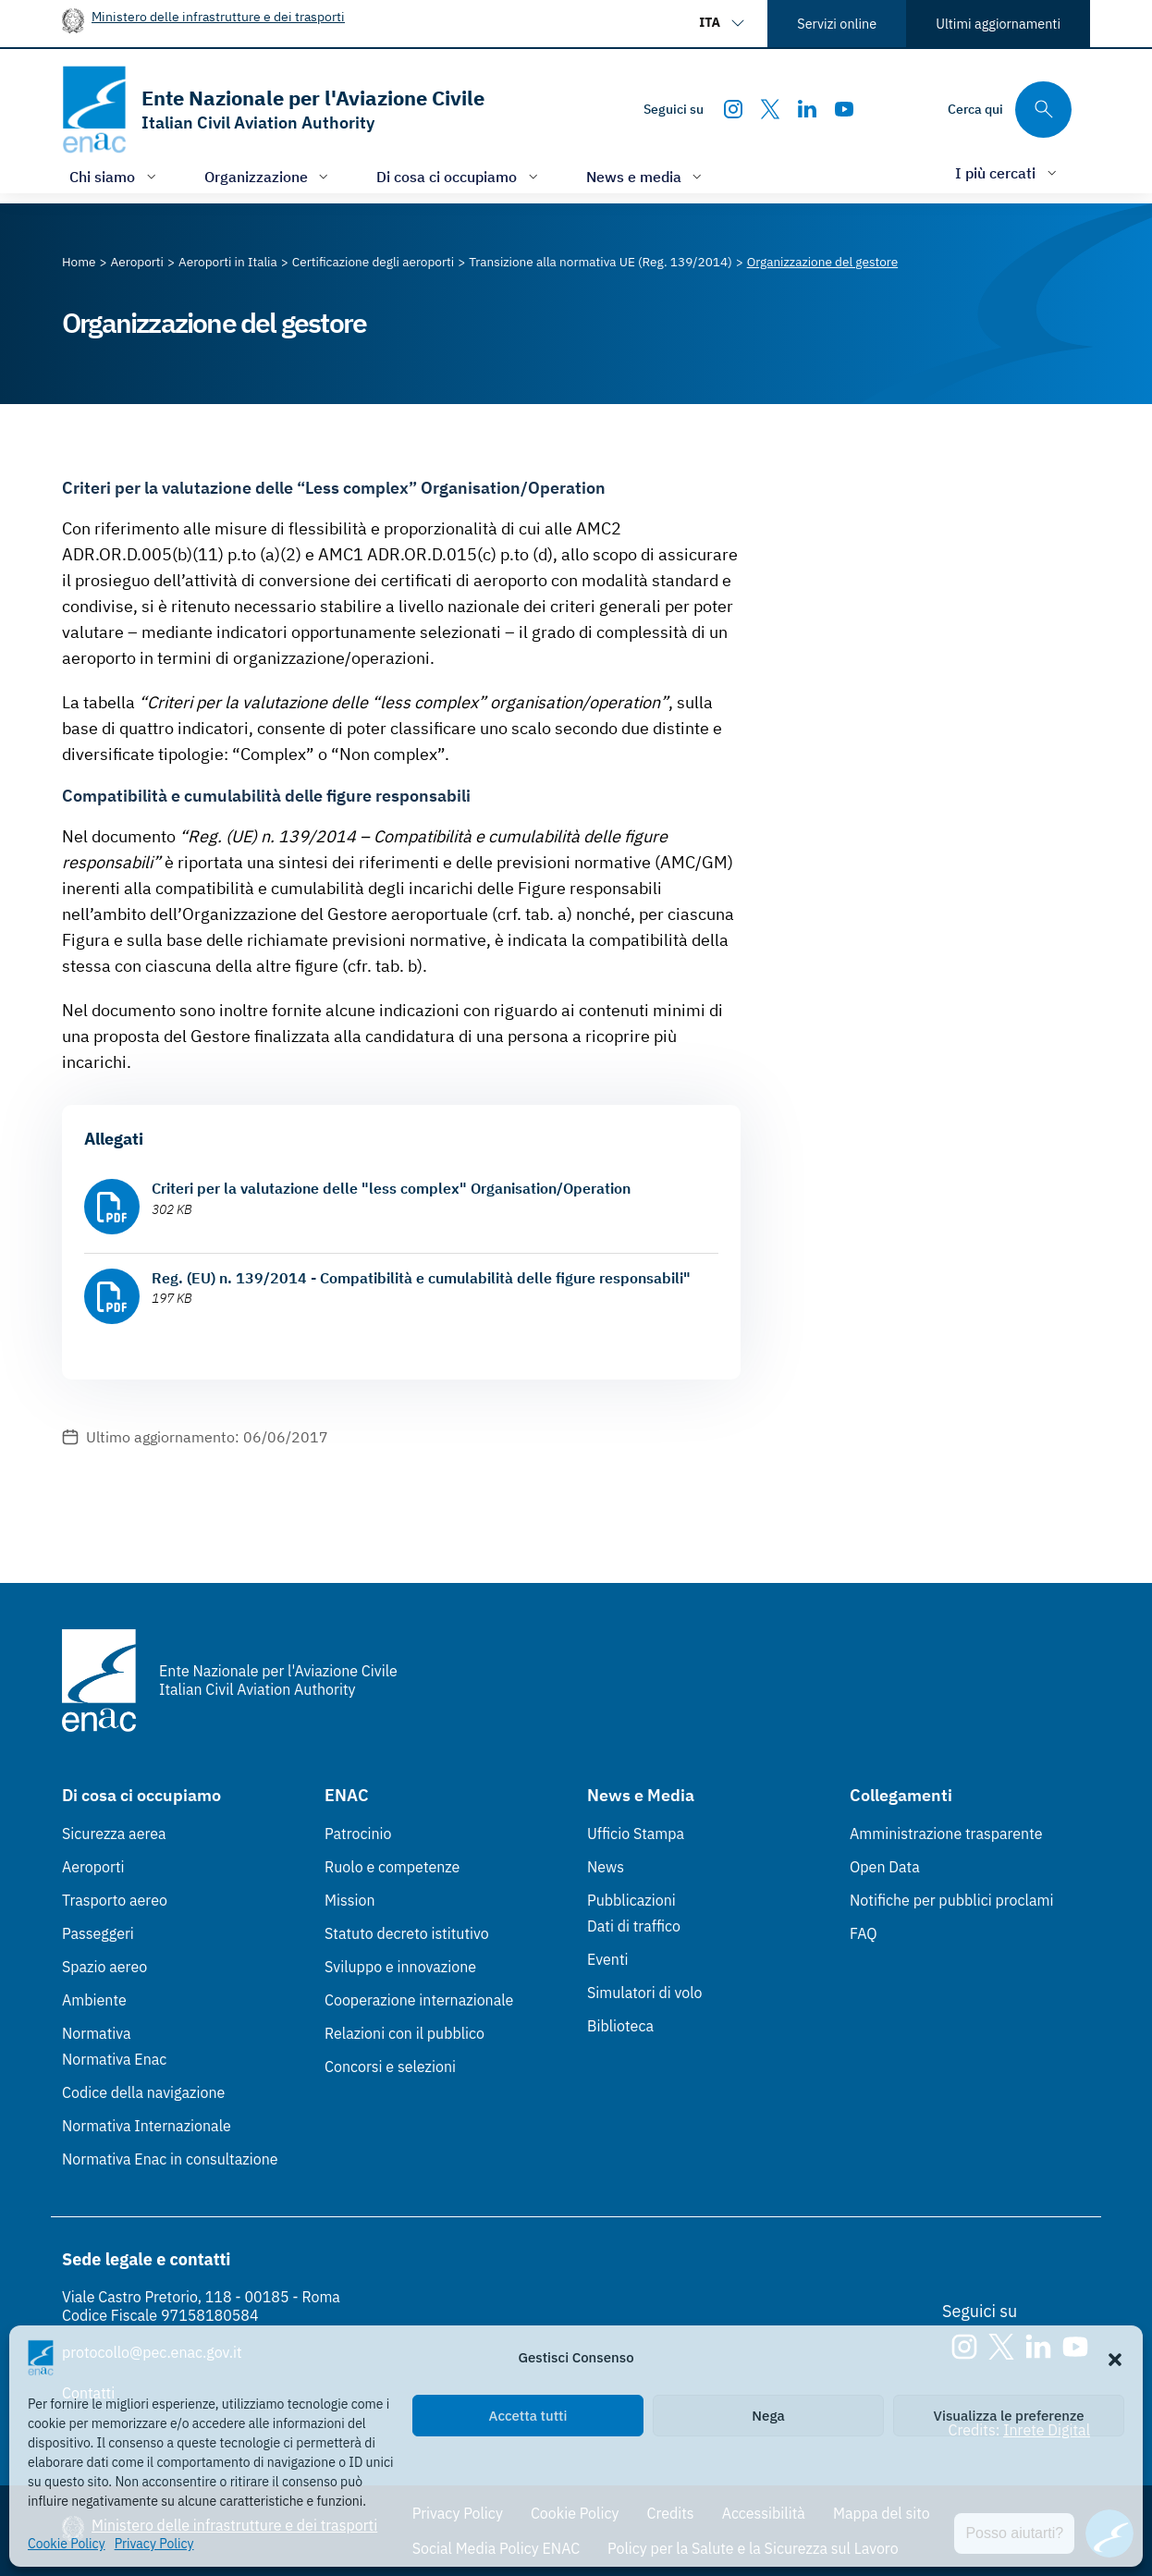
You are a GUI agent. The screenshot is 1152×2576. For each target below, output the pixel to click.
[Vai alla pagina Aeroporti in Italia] (227, 261)
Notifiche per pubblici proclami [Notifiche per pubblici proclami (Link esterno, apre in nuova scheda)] (951, 1900)
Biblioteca (620, 2026)
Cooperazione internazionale (419, 2000)
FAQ (863, 1933)
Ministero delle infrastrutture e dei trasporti (218, 16)
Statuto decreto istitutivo (407, 1933)
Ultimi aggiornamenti (998, 23)
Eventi (608, 1959)
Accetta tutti (528, 2415)
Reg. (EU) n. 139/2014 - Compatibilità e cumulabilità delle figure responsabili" (421, 1278)
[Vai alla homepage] (273, 109)
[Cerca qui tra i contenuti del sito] (1010, 109)
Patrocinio (358, 1833)
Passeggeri (98, 1933)
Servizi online (836, 23)
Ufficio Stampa (635, 1833)
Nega (768, 2415)
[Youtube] (844, 109)
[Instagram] (733, 109)
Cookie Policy (66, 2543)
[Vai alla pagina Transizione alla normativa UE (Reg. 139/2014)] (600, 261)
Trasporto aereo (114, 1900)
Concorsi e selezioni (390, 2066)
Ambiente (94, 2000)
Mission (350, 1900)
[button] (1115, 2358)
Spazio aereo (104, 1966)
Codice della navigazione (143, 2092)
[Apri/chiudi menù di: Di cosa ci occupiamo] (459, 176)
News (605, 1867)
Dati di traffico (633, 1926)
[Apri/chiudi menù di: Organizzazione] (268, 176)
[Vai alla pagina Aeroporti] (137, 261)
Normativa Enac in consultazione (170, 2159)
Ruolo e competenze (392, 1867)
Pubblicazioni (631, 1900)
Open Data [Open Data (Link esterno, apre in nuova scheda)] (885, 1867)
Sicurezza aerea (114, 1833)
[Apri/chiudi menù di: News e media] (646, 176)
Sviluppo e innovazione (400, 1966)
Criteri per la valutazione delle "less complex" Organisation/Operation (391, 1188)
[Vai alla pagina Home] (79, 261)
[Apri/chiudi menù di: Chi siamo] (114, 176)
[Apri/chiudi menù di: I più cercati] (1007, 172)
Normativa (96, 2033)
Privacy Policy (154, 2543)
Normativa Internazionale (146, 2125)
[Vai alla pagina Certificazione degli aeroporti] (373, 261)
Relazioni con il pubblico (404, 2033)
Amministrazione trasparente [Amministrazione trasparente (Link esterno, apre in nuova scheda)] (946, 1833)
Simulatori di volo (644, 1992)
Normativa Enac (114, 2059)
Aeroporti (93, 1867)
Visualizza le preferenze (1009, 2415)
